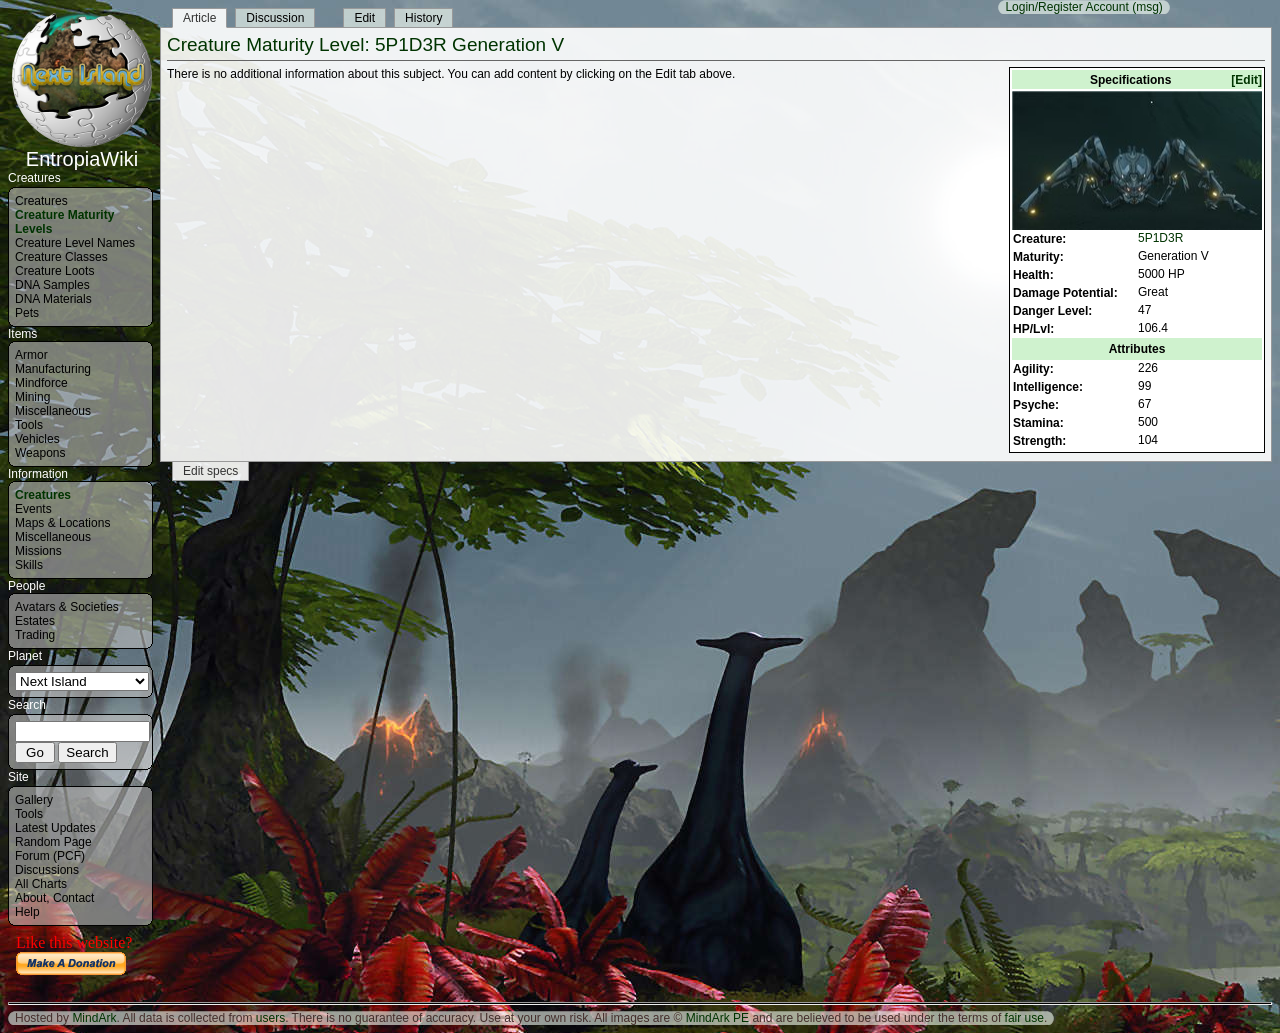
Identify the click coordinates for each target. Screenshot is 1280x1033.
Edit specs (210, 471)
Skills (29, 565)
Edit (364, 18)
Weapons (40, 453)
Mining (32, 397)
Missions (38, 551)
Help (27, 912)
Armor (31, 355)
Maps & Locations (62, 523)
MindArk (94, 1018)
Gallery (34, 800)
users (270, 1018)
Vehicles (37, 439)
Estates (35, 621)
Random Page (53, 842)
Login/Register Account (1066, 7)
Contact (73, 898)
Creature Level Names (75, 243)
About (30, 898)
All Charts (41, 884)
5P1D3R (1160, 238)
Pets (27, 313)
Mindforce (41, 383)
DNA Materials (53, 299)
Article (199, 18)
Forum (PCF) (50, 856)
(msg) (1147, 7)
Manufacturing (53, 369)
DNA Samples (52, 285)
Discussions (47, 870)
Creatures (41, 201)
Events (33, 509)
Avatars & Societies (67, 607)
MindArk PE (717, 1018)
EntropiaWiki (82, 150)
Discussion (275, 18)
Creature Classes (61, 257)
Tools (29, 425)
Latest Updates (55, 828)
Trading (35, 635)
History (423, 18)
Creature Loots (54, 271)
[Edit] (1246, 80)
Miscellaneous (53, 411)
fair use (1024, 1018)
